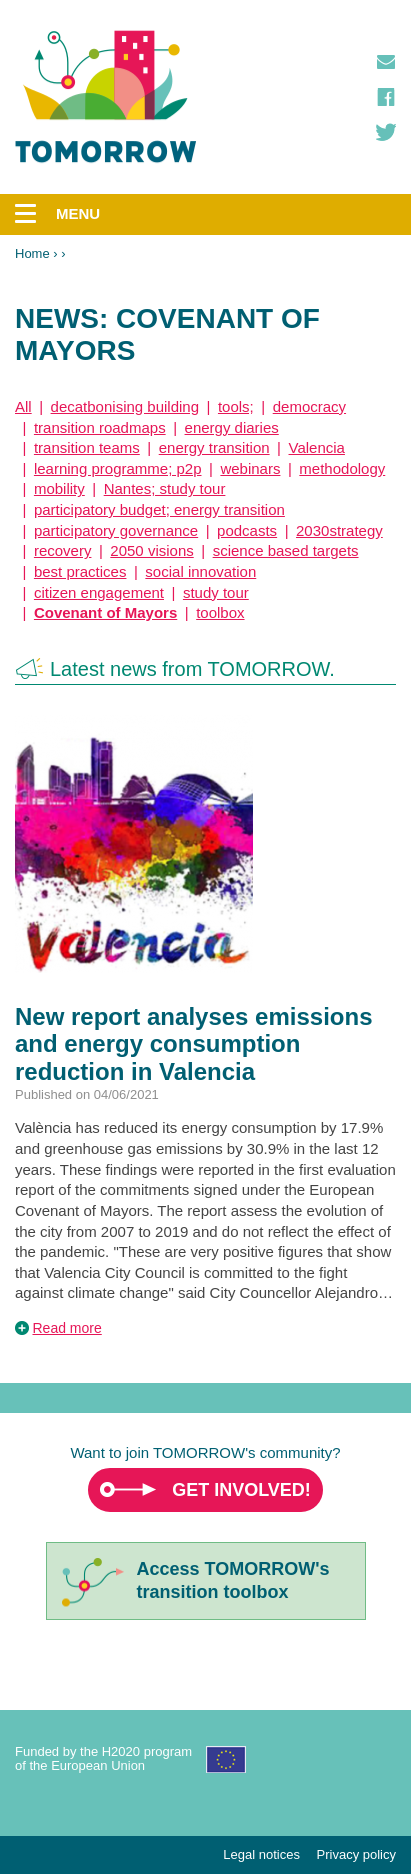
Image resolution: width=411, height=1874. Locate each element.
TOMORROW (106, 97)
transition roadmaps (100, 427)
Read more (67, 1328)
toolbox (220, 612)
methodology (342, 468)
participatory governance (116, 530)
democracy (309, 406)
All (23, 406)
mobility (59, 488)
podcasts (247, 530)
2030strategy (339, 530)
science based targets (286, 550)
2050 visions (151, 550)
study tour (216, 592)
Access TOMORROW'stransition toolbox (233, 1580)
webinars (250, 468)
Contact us (386, 62)
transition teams (87, 447)
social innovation (200, 571)
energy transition (214, 447)
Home (32, 253)
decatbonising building (125, 406)
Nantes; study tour (165, 488)
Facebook (386, 97)
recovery (63, 550)
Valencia (317, 447)
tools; (236, 406)
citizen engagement (99, 592)
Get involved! (241, 1490)
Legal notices (261, 1854)
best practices (80, 571)
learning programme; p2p (118, 468)
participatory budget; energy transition (159, 509)
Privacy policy (356, 1854)
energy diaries (232, 427)
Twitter (386, 132)
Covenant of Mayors (105, 612)
